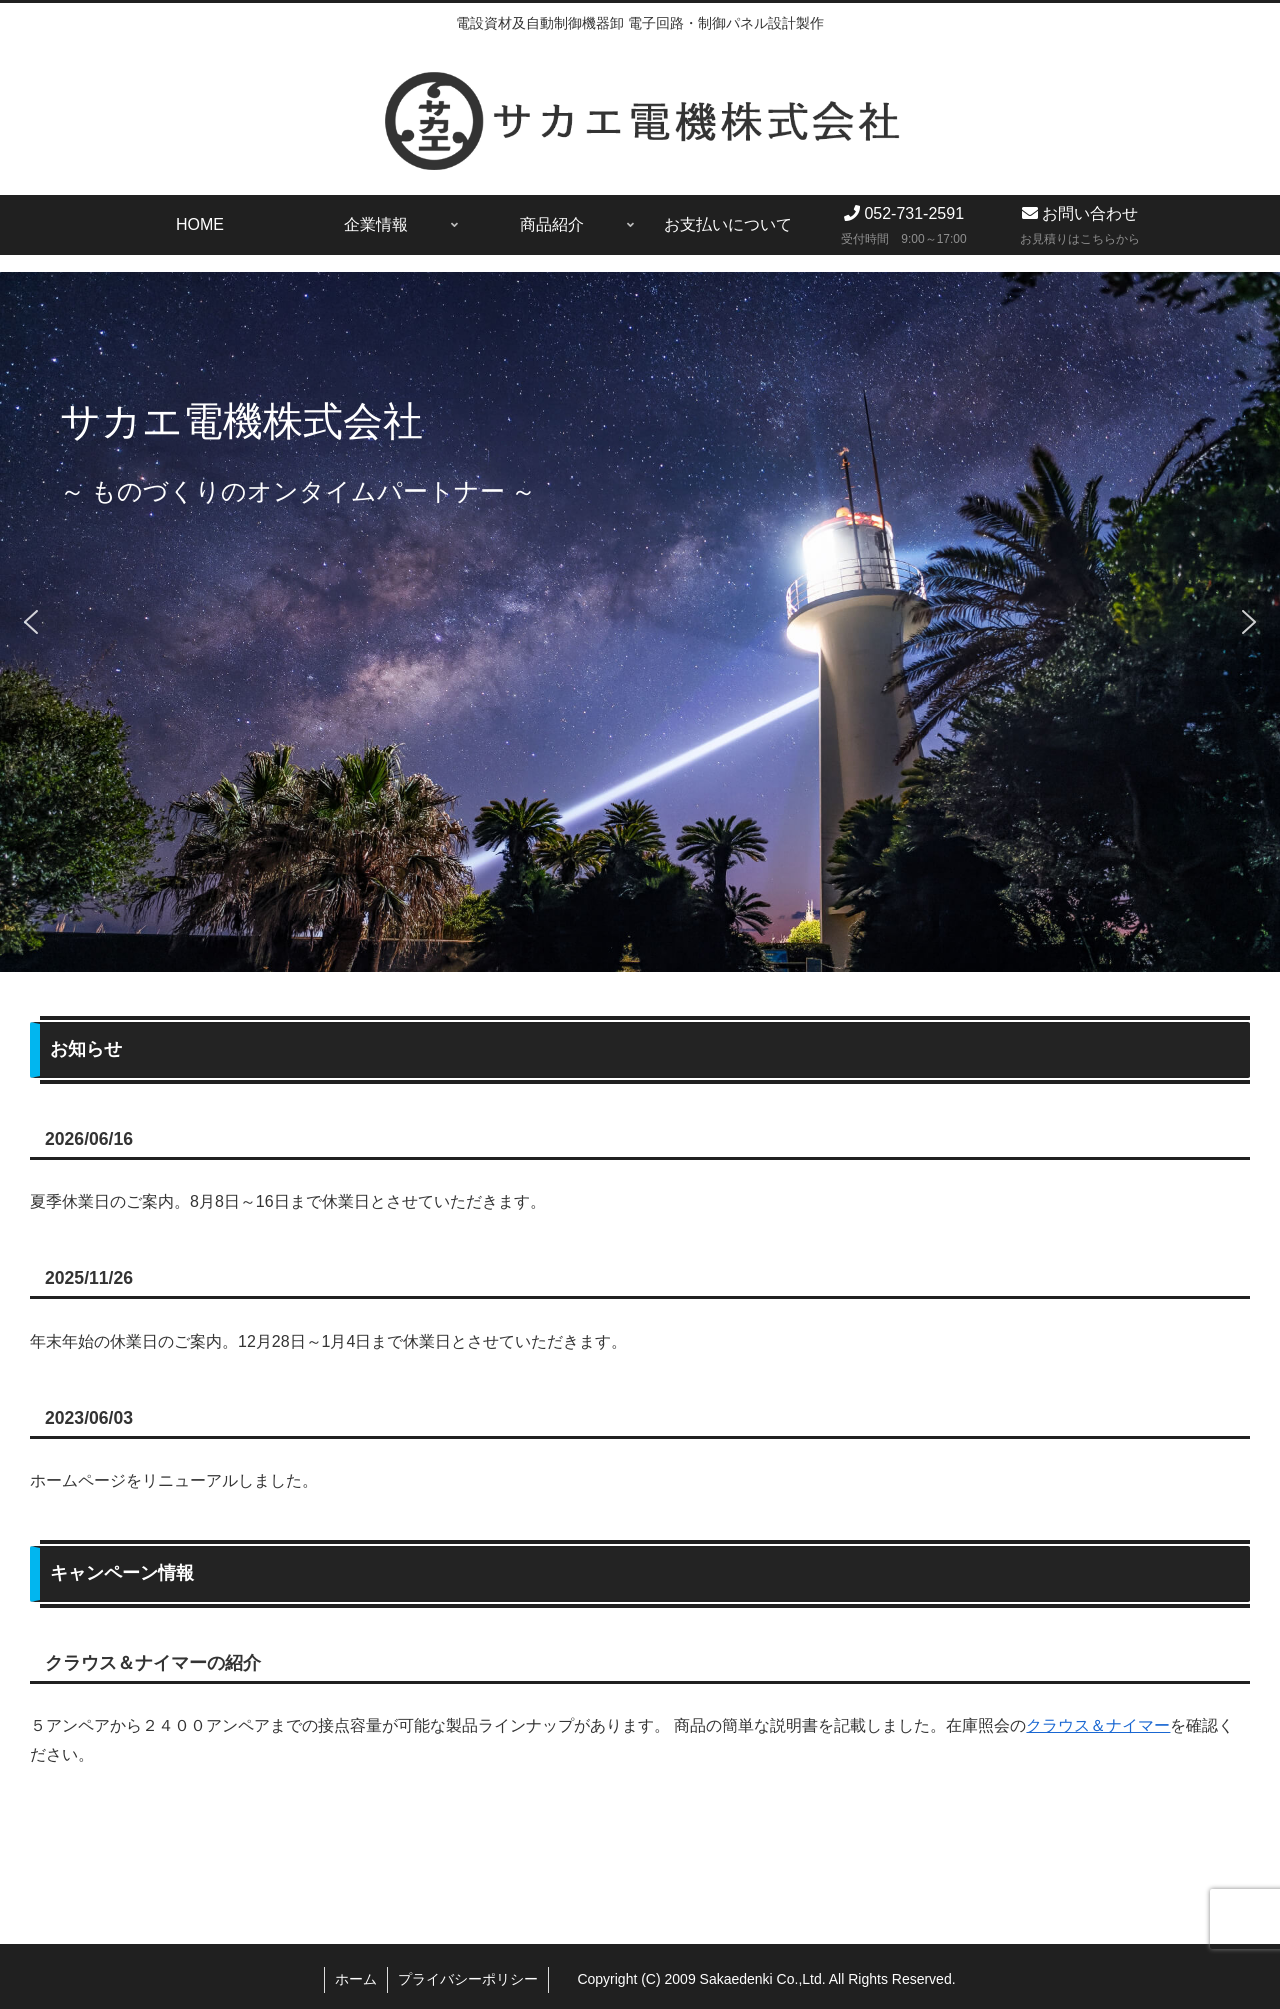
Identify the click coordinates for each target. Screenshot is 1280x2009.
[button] (31, 622)
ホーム (356, 1979)
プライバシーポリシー (468, 1979)
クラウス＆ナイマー (1098, 1725)
